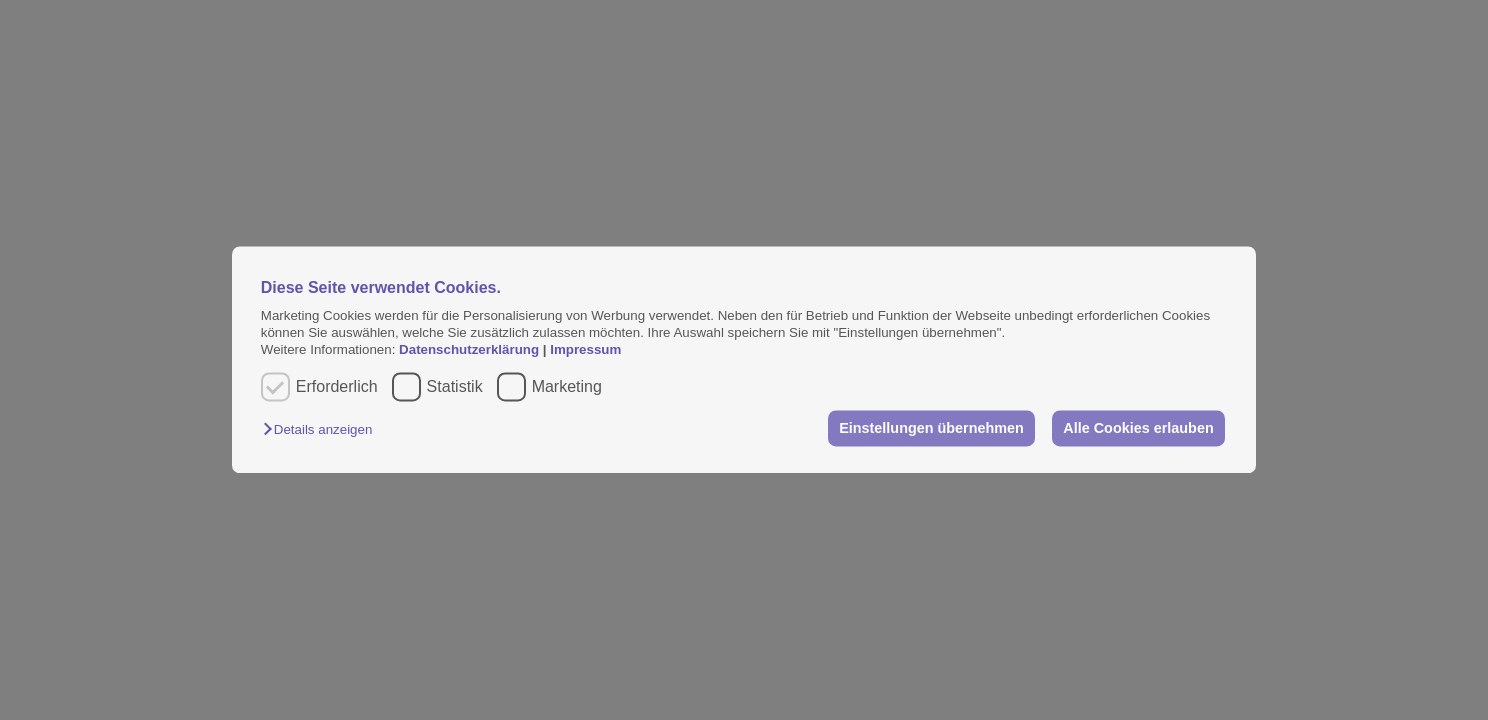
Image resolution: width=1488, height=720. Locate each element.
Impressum (585, 350)
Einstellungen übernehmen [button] (931, 428)
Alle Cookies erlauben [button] (1138, 428)
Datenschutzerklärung (471, 350)
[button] (322, 429)
